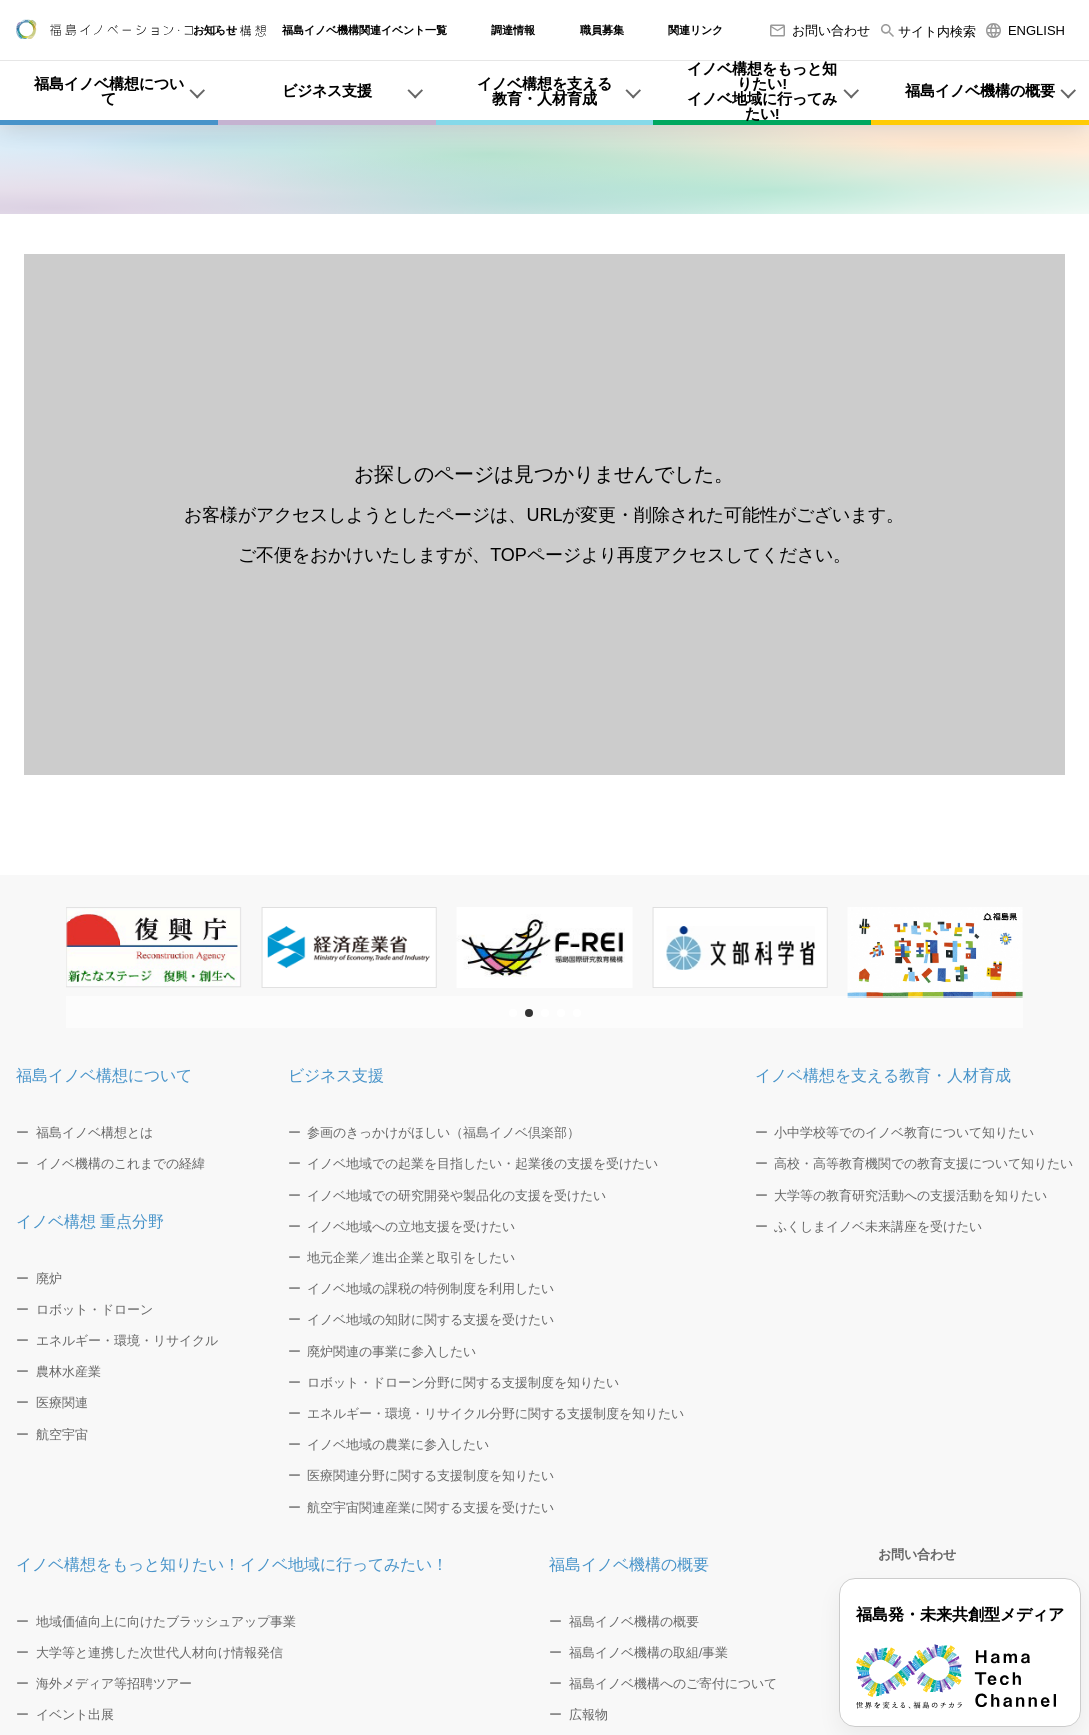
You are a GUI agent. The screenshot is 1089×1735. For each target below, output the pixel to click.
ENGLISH (1025, 30)
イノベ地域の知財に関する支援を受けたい (430, 1319)
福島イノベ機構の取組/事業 (649, 1652)
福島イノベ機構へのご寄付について (673, 1683)
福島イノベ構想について (104, 1075)
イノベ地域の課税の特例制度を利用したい (430, 1288)
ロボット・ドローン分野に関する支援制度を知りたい (463, 1382)
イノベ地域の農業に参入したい (398, 1444)
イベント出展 (75, 1714)
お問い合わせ (820, 30)
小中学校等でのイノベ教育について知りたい (904, 1132)
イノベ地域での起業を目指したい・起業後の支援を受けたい (482, 1163)
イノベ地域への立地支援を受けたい (411, 1226)
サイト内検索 (928, 31)
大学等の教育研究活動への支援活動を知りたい (910, 1195)
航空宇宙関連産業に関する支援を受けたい (430, 1507)
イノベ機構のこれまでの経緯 (120, 1163)
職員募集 (602, 30)
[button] (513, 1013)
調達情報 (513, 30)
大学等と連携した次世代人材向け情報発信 (159, 1652)
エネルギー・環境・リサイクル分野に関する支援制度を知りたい (495, 1413)
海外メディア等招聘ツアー (114, 1683)
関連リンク (695, 30)
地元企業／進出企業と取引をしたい (411, 1257)
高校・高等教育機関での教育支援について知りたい (923, 1163)
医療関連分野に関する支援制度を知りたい (430, 1475)
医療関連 (62, 1402)
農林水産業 (68, 1371)
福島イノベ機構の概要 (629, 1564)
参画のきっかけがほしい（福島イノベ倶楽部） (443, 1132)
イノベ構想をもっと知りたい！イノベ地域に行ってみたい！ (232, 1564)
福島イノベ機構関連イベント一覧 (364, 30)
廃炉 (49, 1278)
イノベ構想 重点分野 (90, 1221)
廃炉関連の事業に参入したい (391, 1351)
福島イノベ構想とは (94, 1132)
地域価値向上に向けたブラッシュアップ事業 (166, 1621)
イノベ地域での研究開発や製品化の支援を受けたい (456, 1195)
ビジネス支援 (336, 1075)
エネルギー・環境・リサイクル (127, 1340)
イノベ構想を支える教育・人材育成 (883, 1075)
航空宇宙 (62, 1434)
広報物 (588, 1714)
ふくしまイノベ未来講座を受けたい (878, 1226)
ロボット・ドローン (94, 1309)
